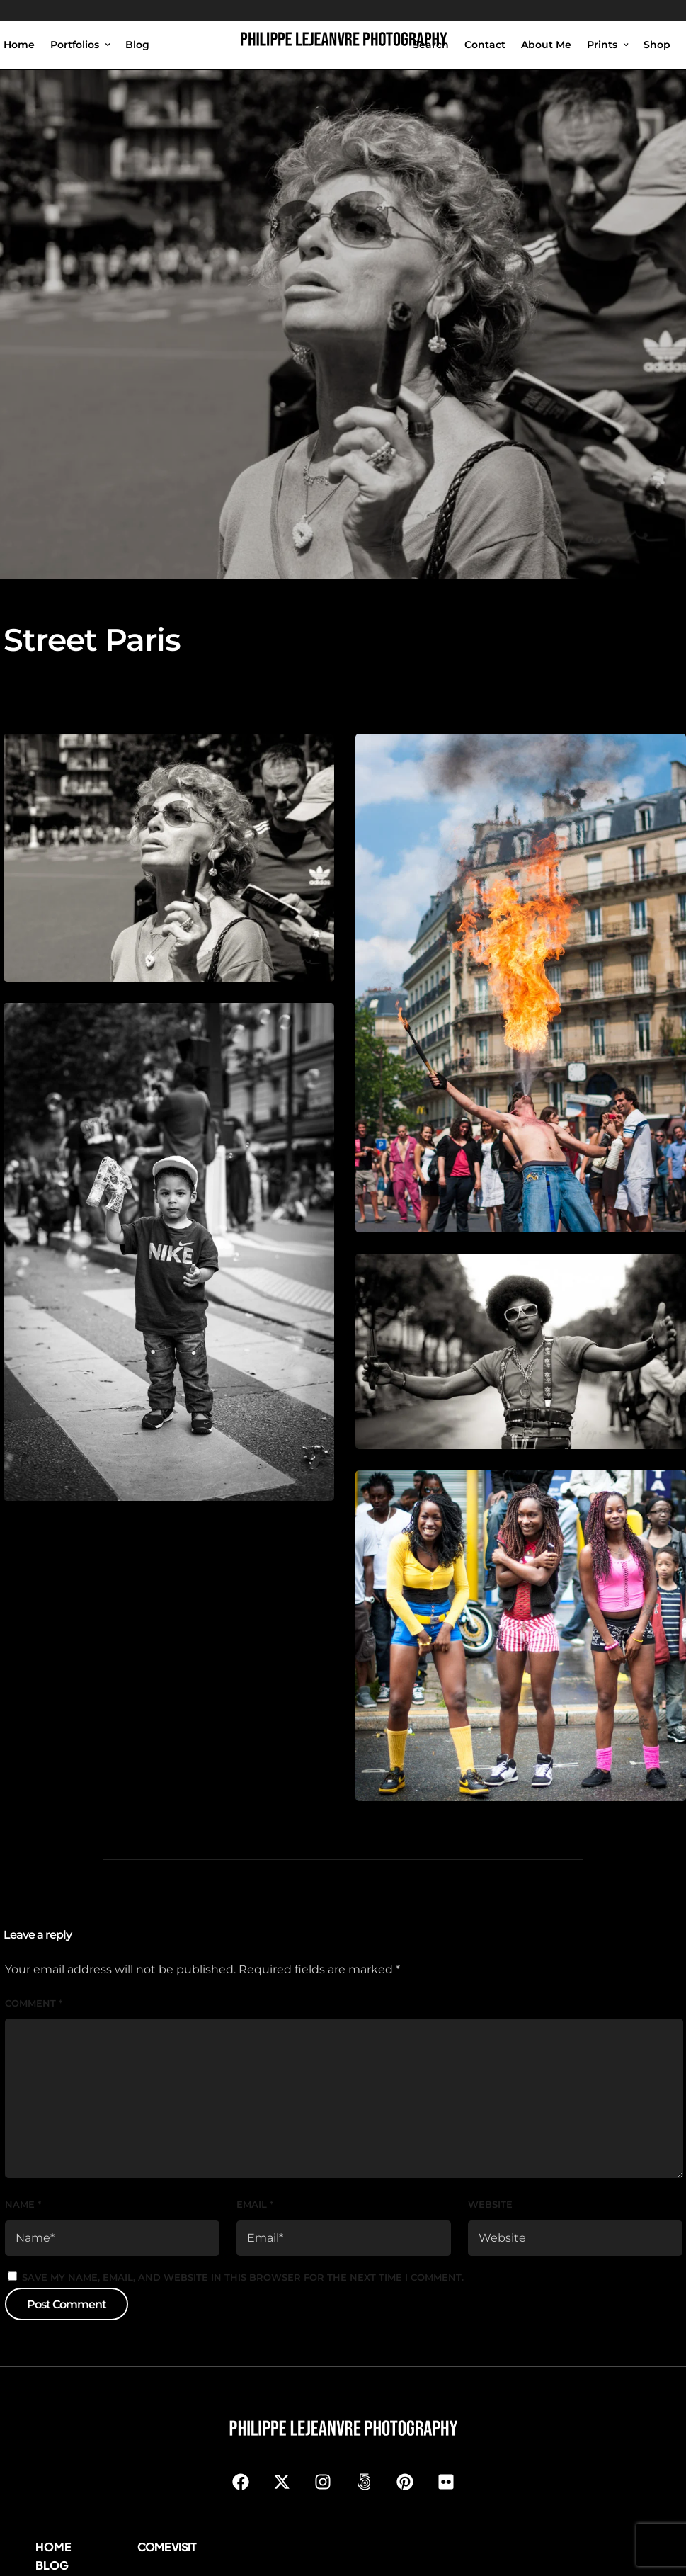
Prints (602, 44)
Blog (137, 44)
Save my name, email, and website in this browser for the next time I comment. (243, 2277)
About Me (546, 44)
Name (23, 2204)
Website (490, 2204)
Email (254, 2204)
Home (19, 44)
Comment (33, 2003)
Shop (657, 44)
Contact (484, 44)
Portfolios (74, 44)
